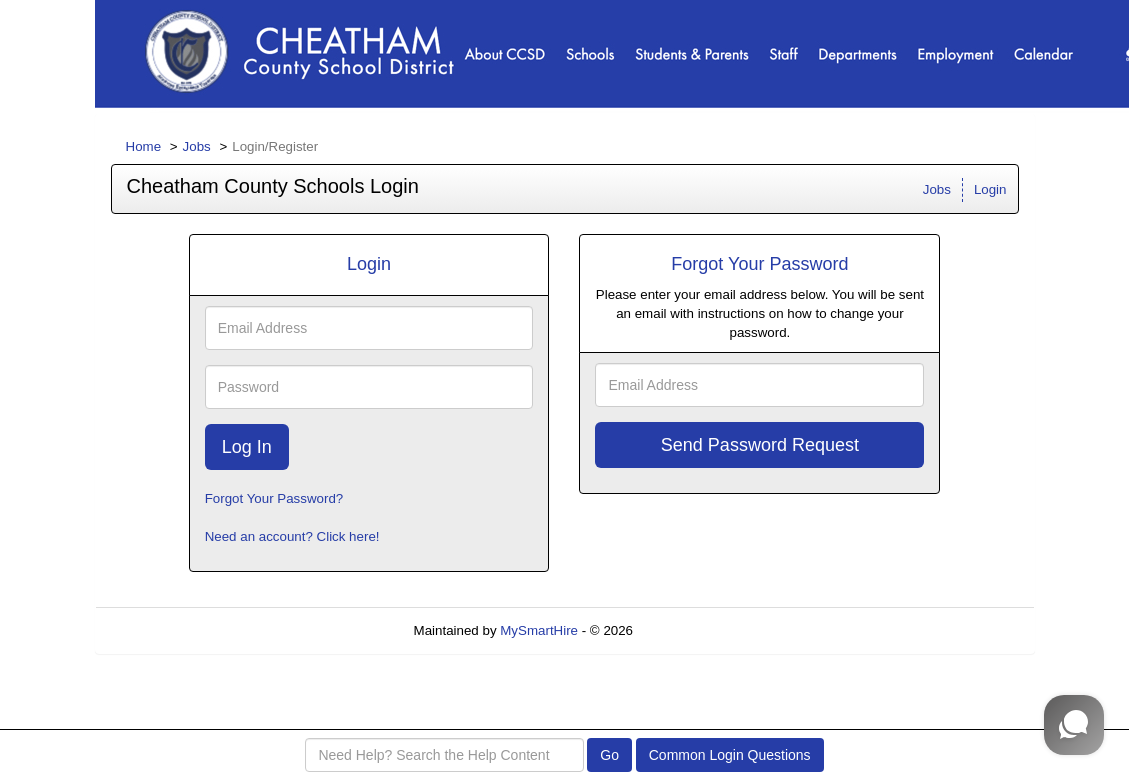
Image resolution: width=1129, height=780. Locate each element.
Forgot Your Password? (274, 498)
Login (990, 189)
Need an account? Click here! (292, 536)
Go (609, 755)
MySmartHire (539, 630)
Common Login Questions (730, 755)
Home (144, 146)
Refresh (692, 630)
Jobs (197, 146)
